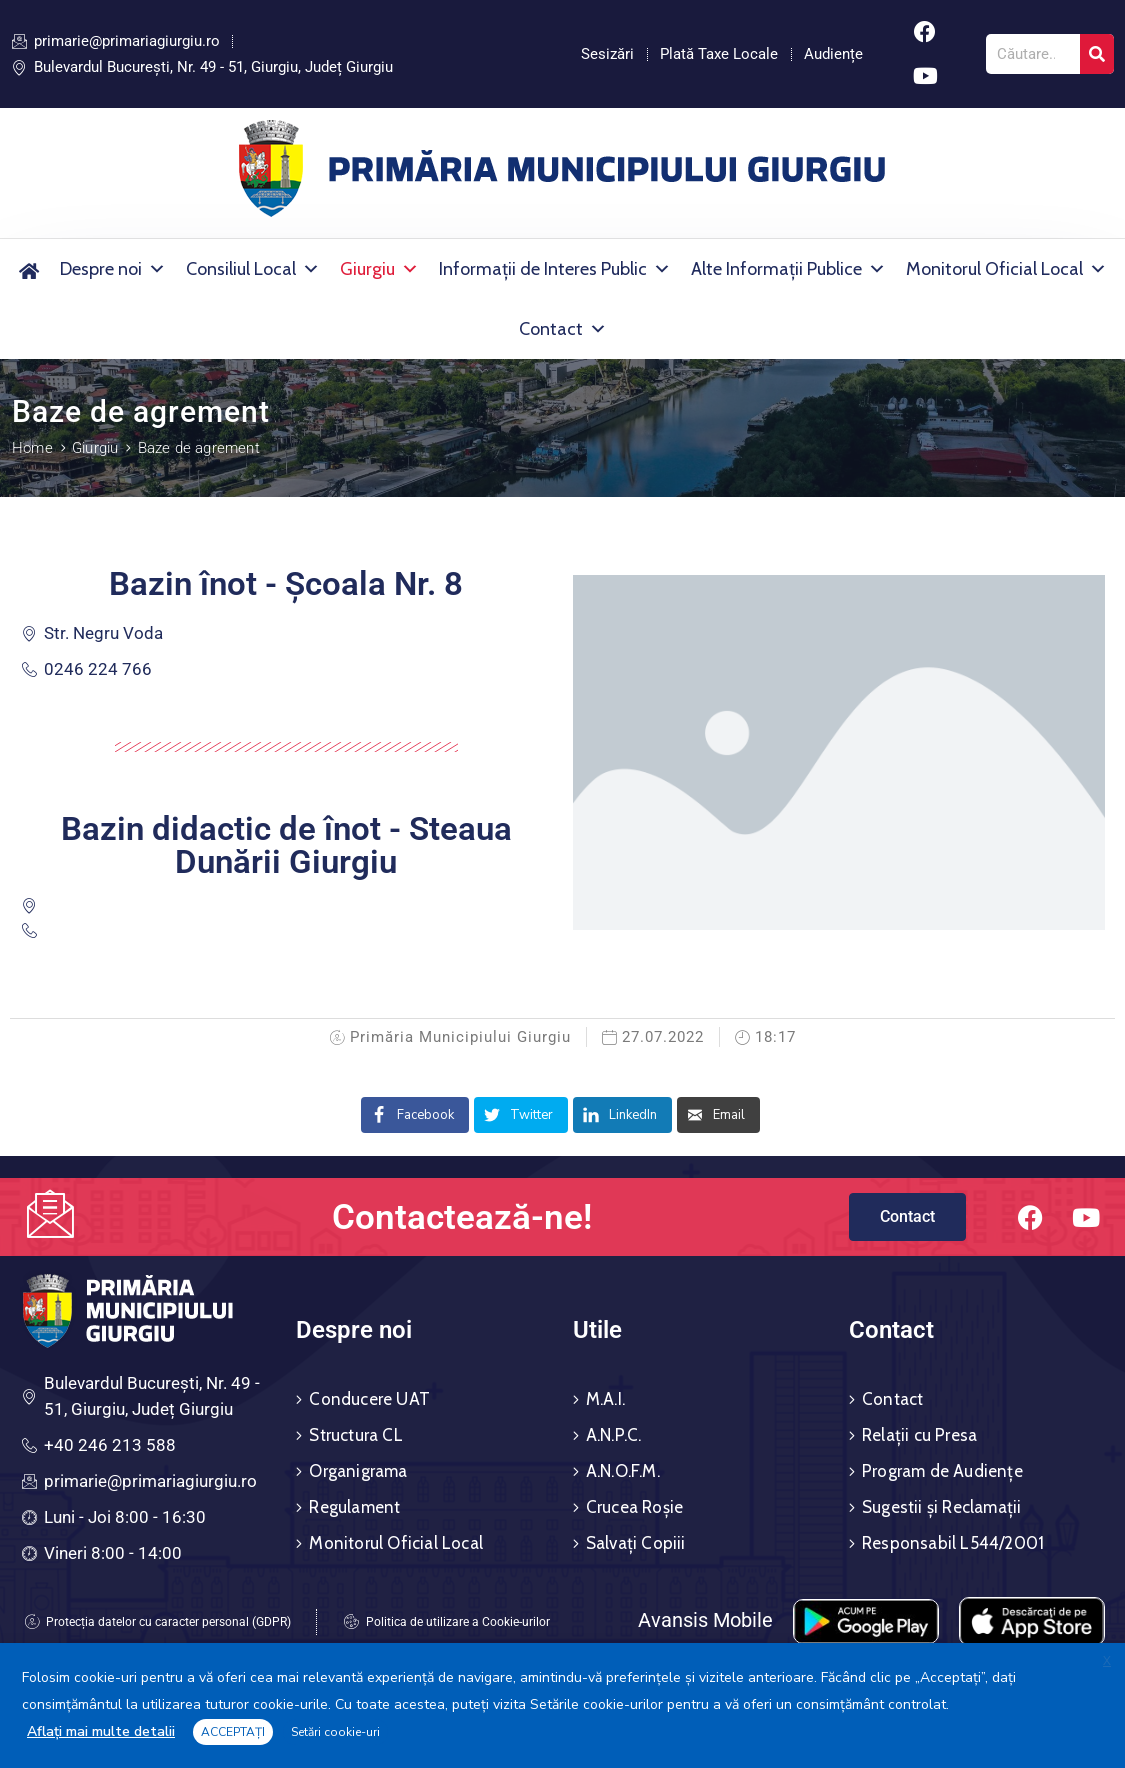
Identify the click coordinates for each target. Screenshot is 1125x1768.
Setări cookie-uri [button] (335, 1732)
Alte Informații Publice (788, 269)
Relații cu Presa (919, 1435)
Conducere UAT (369, 1399)
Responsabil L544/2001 (953, 1543)
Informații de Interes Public (555, 269)
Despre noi (113, 269)
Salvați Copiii (636, 1543)
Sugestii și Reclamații (941, 1507)
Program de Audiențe (942, 1471)
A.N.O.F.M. (623, 1471)
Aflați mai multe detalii (101, 1731)
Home (32, 448)
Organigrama (358, 1471)
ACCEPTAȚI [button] (233, 1732)
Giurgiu (379, 269)
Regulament (354, 1507)
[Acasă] (29, 269)
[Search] (1097, 54)
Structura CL (355, 1435)
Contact (563, 329)
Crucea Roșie (634, 1507)
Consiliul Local (253, 269)
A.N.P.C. (614, 1435)
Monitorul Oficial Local (1006, 269)
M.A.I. (605, 1399)
